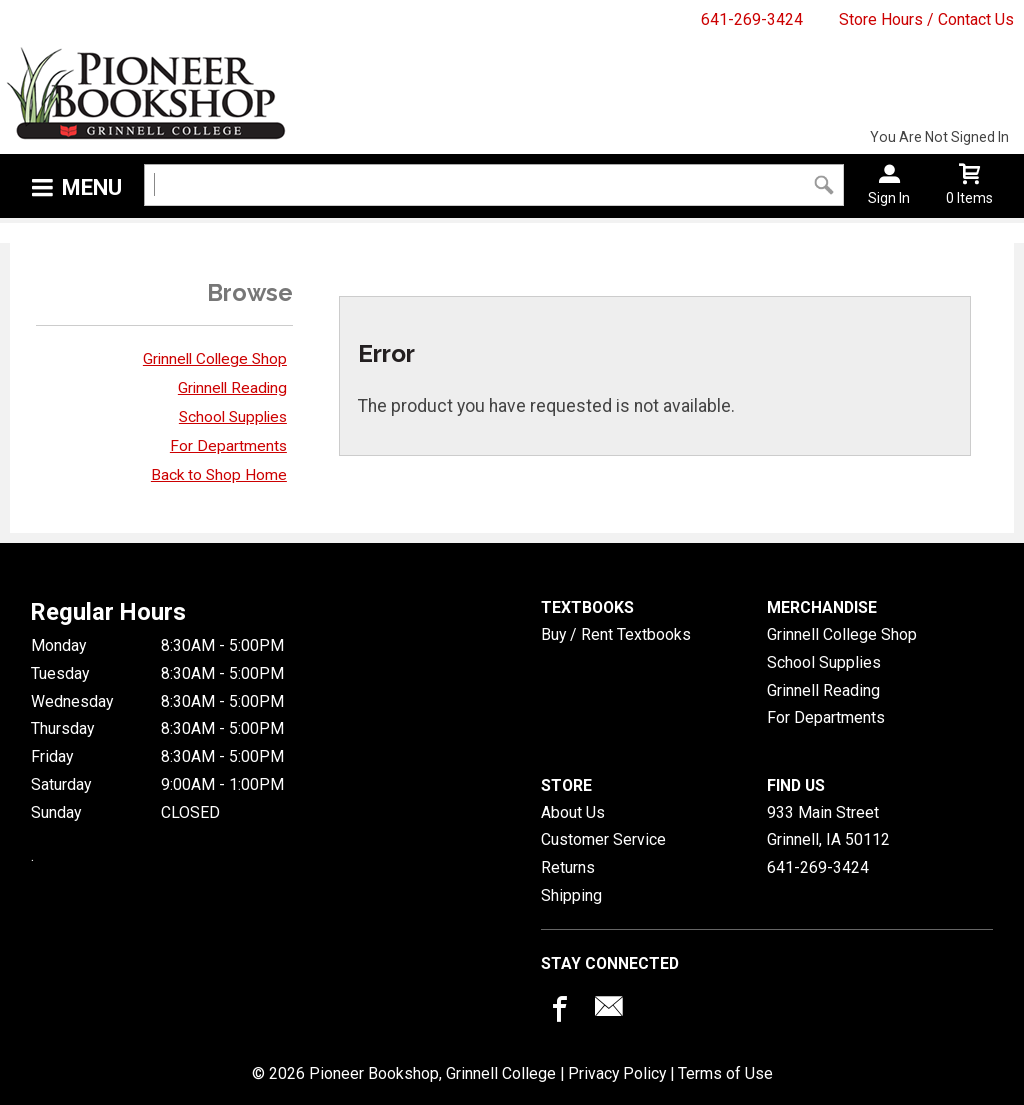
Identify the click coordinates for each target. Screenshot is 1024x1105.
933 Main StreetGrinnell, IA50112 (828, 826)
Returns (568, 867)
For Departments (228, 446)
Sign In (889, 198)
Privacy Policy (617, 1073)
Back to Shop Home (219, 475)
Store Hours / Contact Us (926, 19)
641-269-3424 (752, 19)
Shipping (571, 895)
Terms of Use (725, 1073)
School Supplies (233, 417)
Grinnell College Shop (215, 359)
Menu (92, 187)
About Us (573, 812)
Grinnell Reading (232, 388)
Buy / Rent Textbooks (616, 634)
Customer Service (603, 839)
